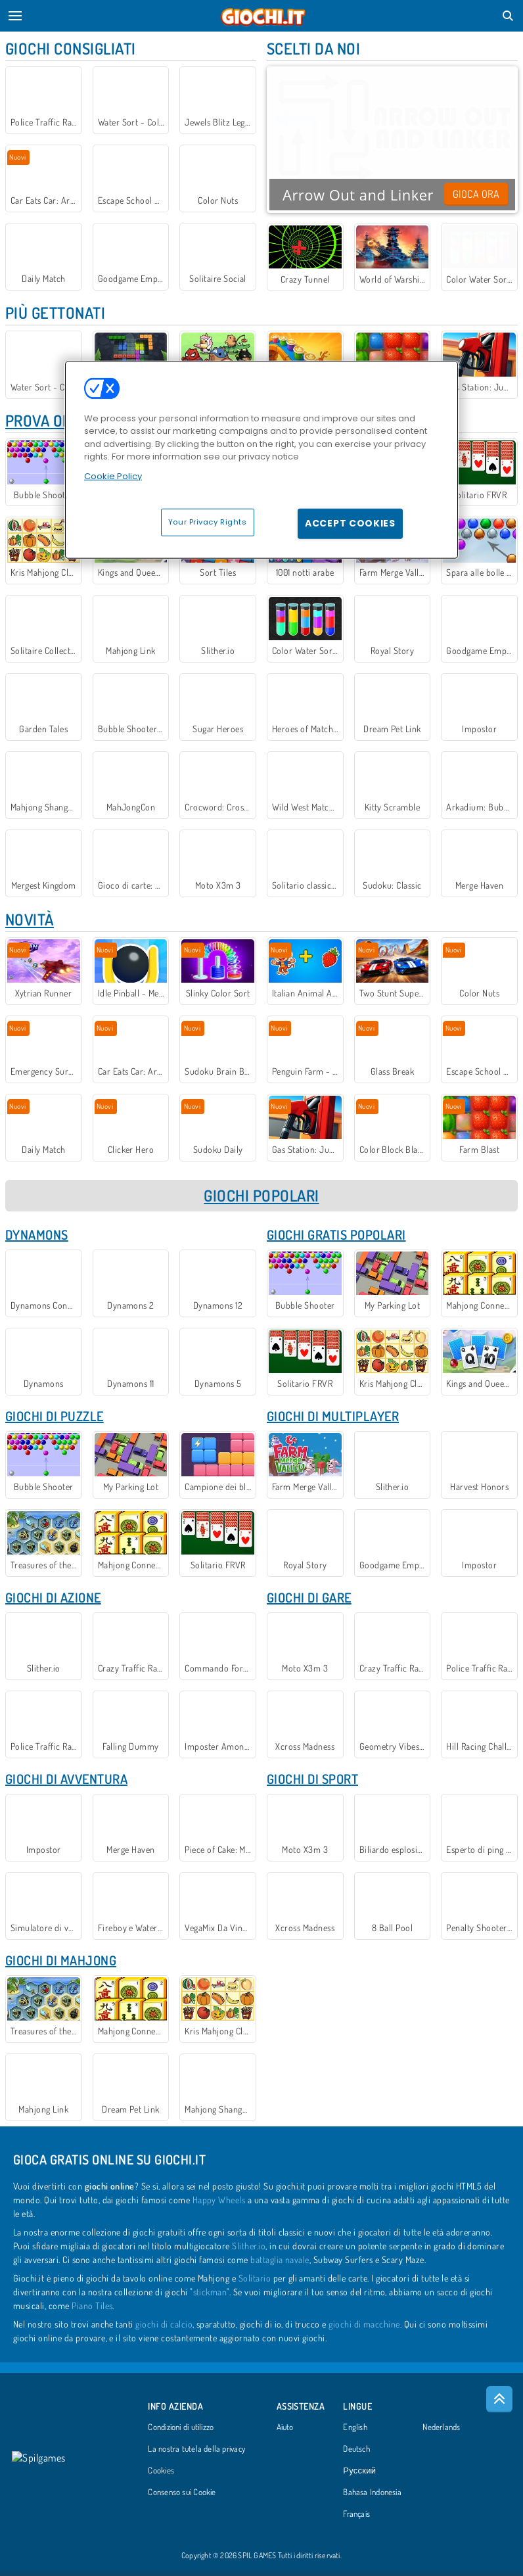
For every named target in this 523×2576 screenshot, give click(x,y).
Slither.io (248, 2251)
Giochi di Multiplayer (333, 1419)
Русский (359, 2476)
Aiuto (285, 2432)
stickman (210, 2297)
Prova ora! (44, 421)
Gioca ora (476, 193)
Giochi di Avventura (66, 1783)
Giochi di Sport (312, 1783)
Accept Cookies (350, 523)
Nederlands (441, 2432)
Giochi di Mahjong (60, 1965)
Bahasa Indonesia (372, 2497)
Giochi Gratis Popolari (336, 1237)
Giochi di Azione (53, 1601)
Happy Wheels (219, 2205)
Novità (29, 922)
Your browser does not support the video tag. (392, 138)
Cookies (161, 2476)
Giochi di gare (309, 1601)
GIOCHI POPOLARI (261, 1198)
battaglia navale (279, 2264)
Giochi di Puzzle (54, 1419)
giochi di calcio (164, 2329)
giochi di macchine (364, 2329)
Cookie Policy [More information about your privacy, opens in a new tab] (113, 476)
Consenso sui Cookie (182, 2497)
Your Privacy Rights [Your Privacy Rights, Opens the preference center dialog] (207, 522)
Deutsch (356, 2454)
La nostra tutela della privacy (196, 2454)
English (355, 2432)
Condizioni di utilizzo (181, 2432)
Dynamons (36, 1237)
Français (356, 2519)
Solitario (255, 2283)
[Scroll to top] (499, 2404)
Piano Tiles (92, 2310)
